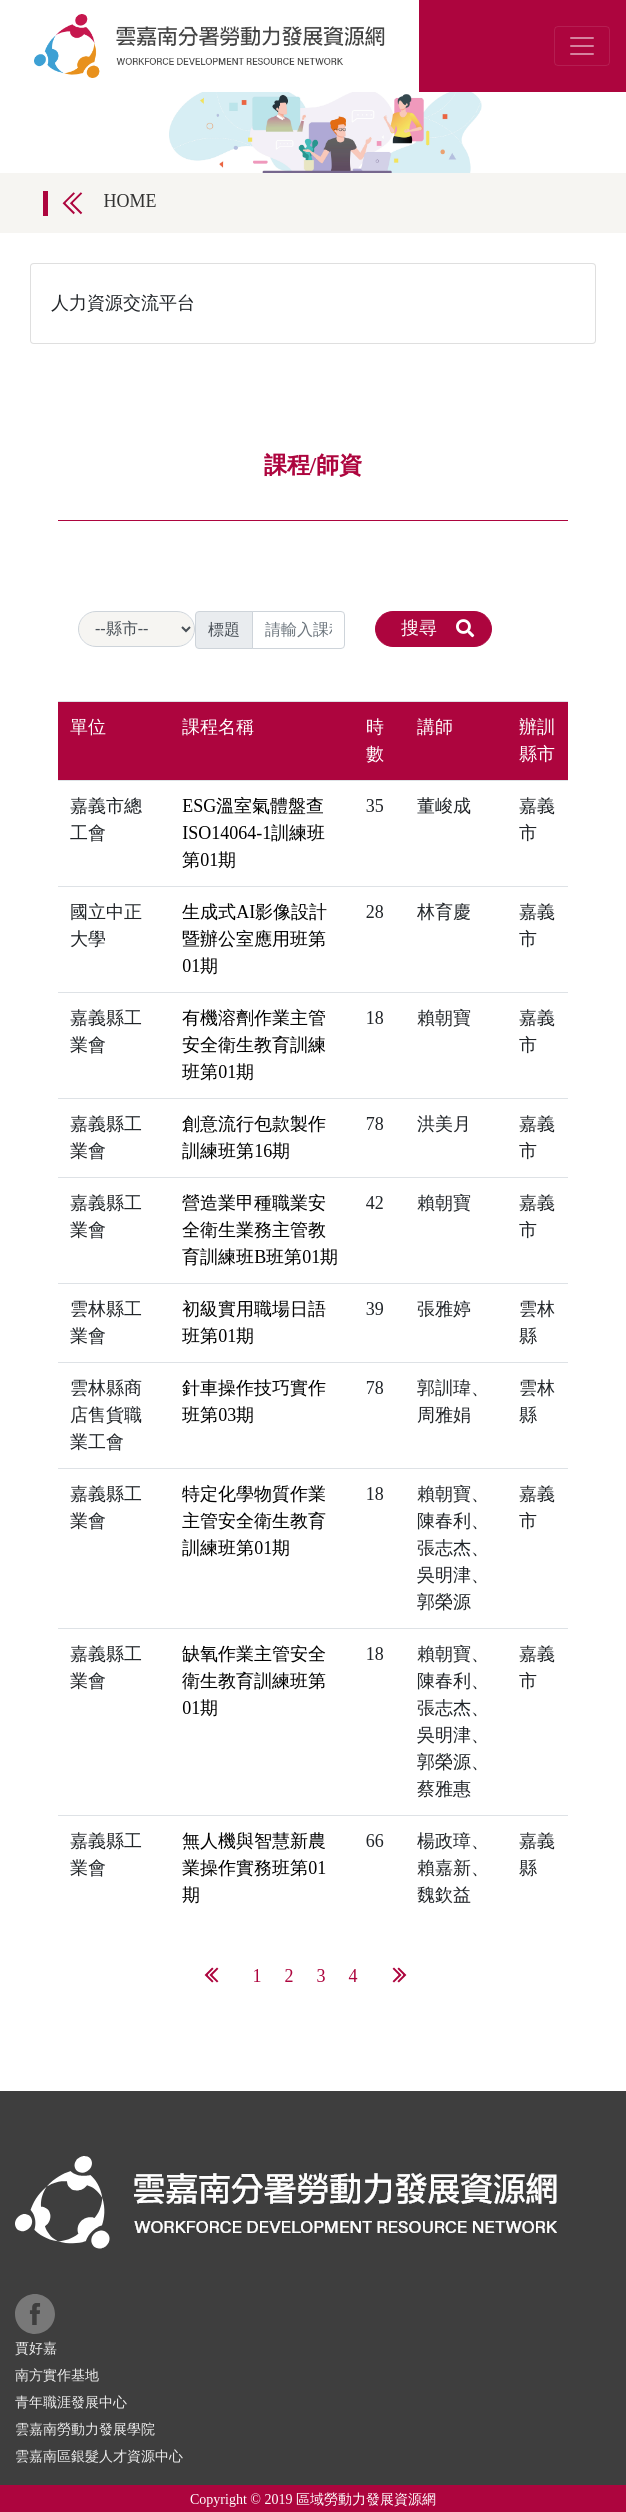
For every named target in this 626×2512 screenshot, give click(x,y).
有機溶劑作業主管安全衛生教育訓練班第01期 (254, 1045)
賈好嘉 (36, 2348)
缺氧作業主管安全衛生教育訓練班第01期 (254, 1681)
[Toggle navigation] (582, 46)
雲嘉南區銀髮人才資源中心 (99, 2456)
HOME (130, 201)
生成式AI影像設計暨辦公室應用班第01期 (254, 939)
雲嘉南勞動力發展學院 (85, 2429)
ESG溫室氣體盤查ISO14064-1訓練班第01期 (253, 833)
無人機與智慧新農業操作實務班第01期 (254, 1868)
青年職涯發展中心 (71, 2402)
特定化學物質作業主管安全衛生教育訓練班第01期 (254, 1521)
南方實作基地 (57, 2375)
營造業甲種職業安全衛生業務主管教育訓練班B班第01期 (260, 1230)
